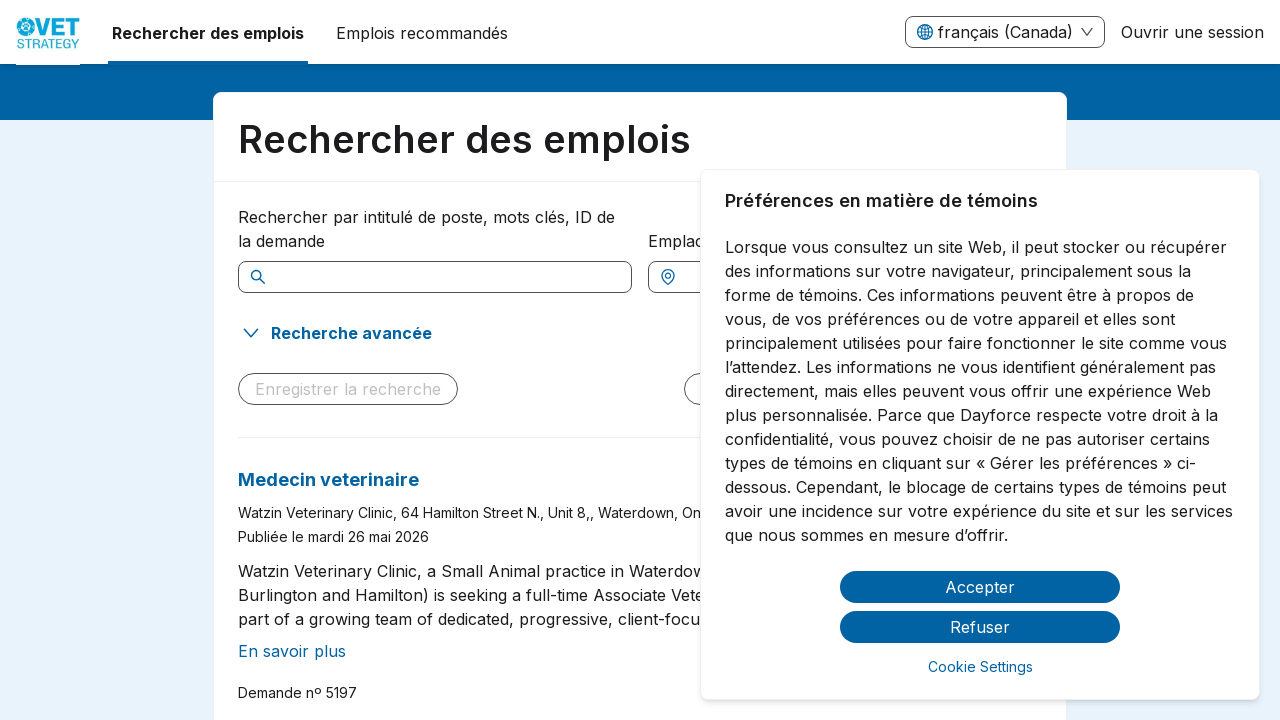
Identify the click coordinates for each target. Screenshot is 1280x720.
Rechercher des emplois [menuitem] (208, 33)
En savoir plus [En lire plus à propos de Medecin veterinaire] (292, 651)
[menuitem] (48, 33)
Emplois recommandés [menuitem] (422, 33)
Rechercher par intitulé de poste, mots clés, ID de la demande (426, 229)
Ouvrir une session (1192, 32)
